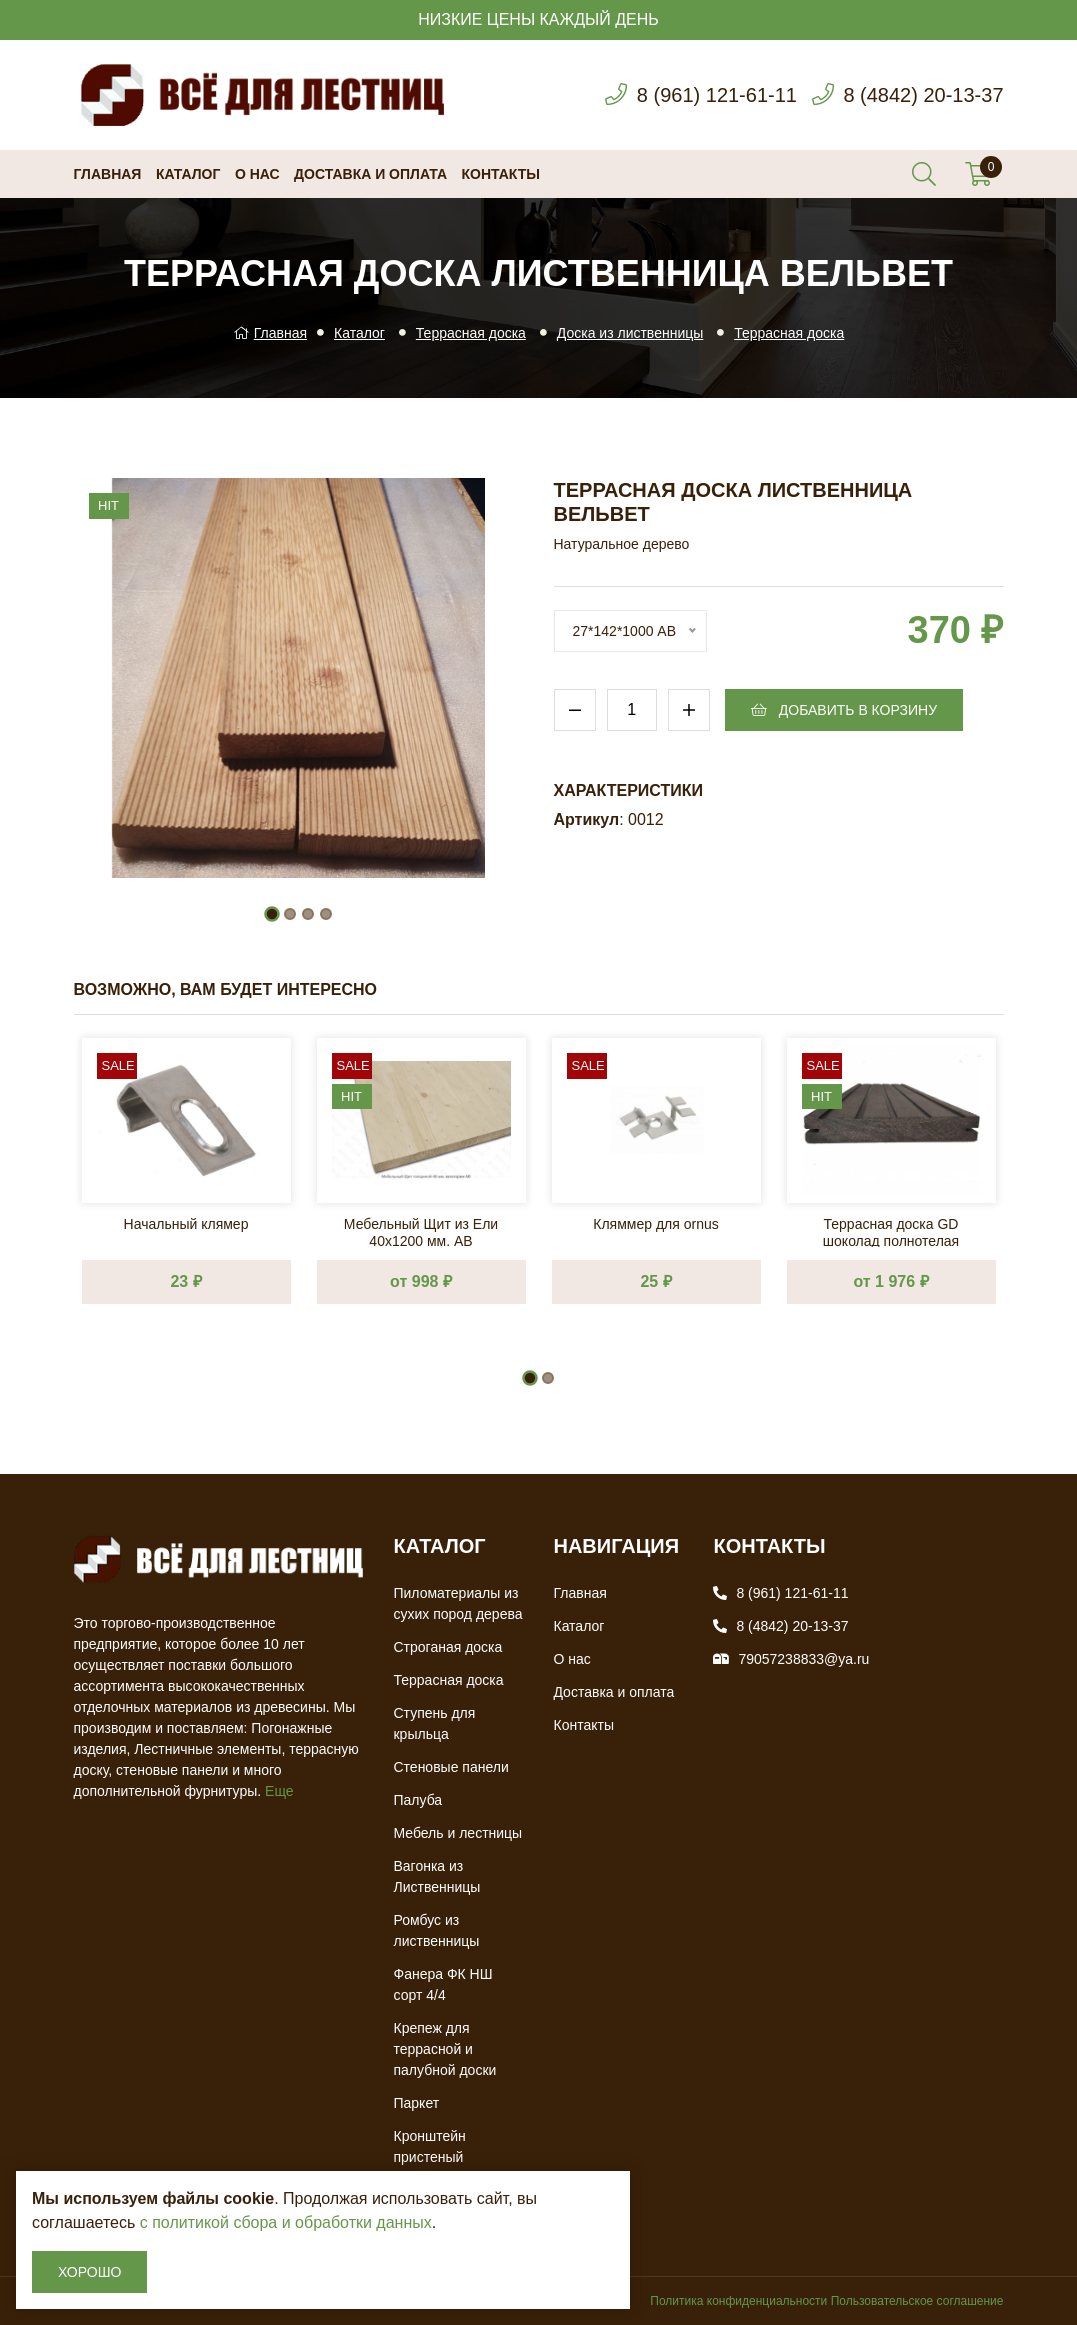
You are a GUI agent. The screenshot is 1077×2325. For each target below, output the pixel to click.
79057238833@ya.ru (803, 1659)
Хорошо (89, 2272)
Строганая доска (447, 1647)
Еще (279, 1791)
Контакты (501, 174)
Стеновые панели (450, 1767)
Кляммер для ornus (655, 1224)
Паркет (416, 2103)
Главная (108, 174)
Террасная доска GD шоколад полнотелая (891, 1231)
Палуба (417, 1800)
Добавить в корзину (844, 710)
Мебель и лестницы (457, 1833)
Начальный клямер (186, 1224)
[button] (272, 914)
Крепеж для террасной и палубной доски (444, 2049)
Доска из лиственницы (630, 333)
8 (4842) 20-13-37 (923, 95)
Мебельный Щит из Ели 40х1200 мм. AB (421, 1231)
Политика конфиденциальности (738, 2301)
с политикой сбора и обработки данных (286, 2222)
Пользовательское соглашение (917, 2301)
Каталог (188, 174)
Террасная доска (471, 333)
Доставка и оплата (370, 174)
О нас (257, 174)
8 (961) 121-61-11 (717, 95)
